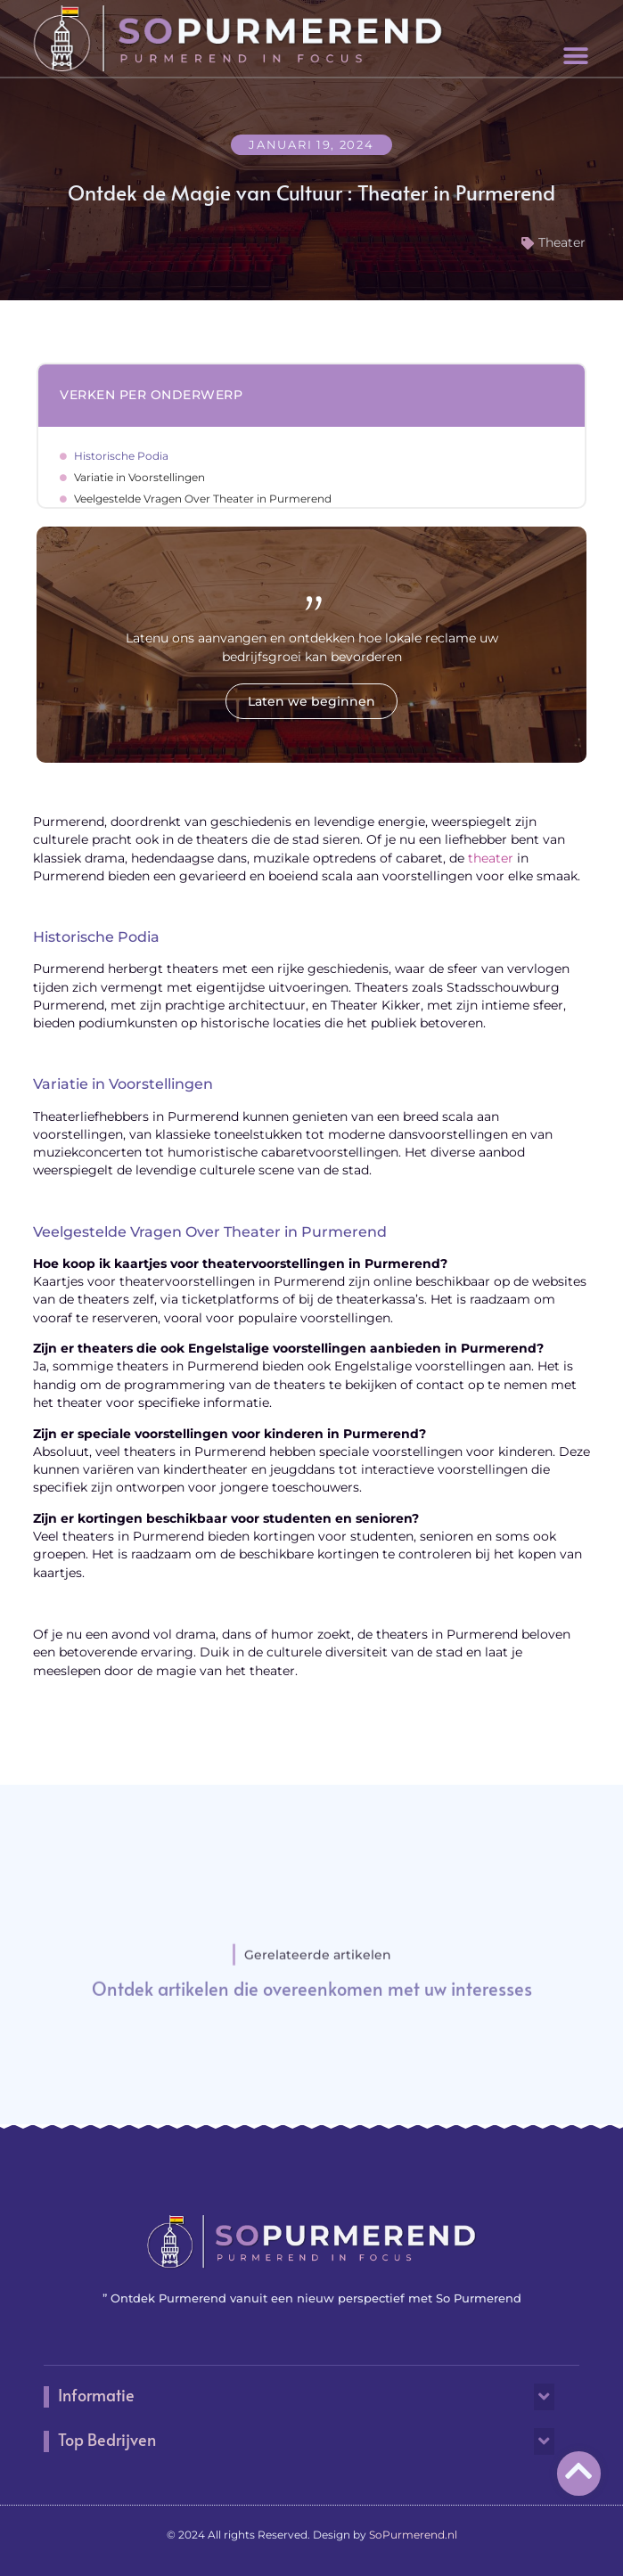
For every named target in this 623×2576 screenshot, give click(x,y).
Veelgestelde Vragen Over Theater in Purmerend (203, 498)
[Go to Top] (578, 2470)
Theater (562, 242)
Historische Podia (121, 455)
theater (490, 858)
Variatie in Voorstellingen (139, 477)
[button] (575, 57)
